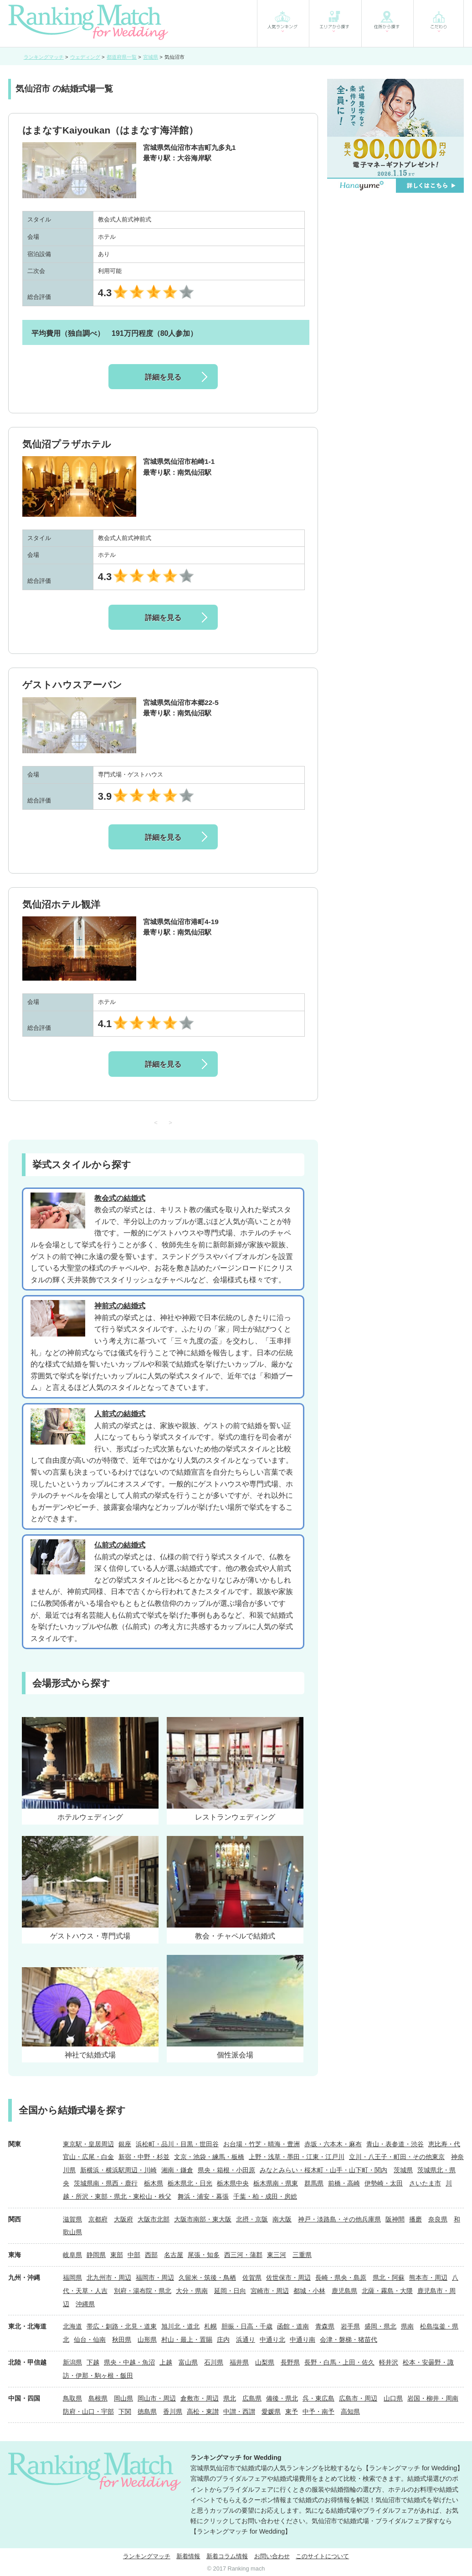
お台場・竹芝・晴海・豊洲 (261, 2144)
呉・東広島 (318, 2398)
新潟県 (72, 2362)
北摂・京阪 (252, 2219)
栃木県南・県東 (275, 2183)
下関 (124, 2411)
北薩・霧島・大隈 (387, 2290)
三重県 (302, 2254)
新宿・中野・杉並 (143, 2156)
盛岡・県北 (380, 2326)
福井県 (239, 2362)
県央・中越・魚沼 (129, 2362)
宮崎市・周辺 (270, 2290)
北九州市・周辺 (109, 2277)
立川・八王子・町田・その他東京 (397, 2156)
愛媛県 (271, 2411)
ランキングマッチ (146, 2556)
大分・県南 (192, 2290)
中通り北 (272, 2339)
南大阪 (282, 2219)
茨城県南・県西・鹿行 (106, 2183)
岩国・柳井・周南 (432, 2398)
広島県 (252, 2398)
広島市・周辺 (358, 2398)
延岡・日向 (230, 2290)
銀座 (124, 2144)
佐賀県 (252, 2277)
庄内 (223, 2339)
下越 (93, 2362)
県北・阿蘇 (389, 2277)
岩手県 (350, 2326)
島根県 (98, 2398)
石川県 (213, 2362)
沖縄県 (85, 2304)
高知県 (350, 2411)
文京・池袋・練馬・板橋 (209, 2156)
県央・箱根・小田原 (226, 2170)
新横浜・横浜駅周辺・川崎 (118, 2170)
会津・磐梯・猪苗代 (348, 2339)
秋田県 (121, 2339)
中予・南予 (318, 2411)
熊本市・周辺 (428, 2277)
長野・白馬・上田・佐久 (339, 2362)
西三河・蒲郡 (243, 2254)
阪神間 (395, 2219)
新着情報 (188, 2556)
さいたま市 (425, 2183)
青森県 (324, 2326)
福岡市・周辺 (155, 2277)
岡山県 (123, 2398)
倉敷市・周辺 (199, 2398)
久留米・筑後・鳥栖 (207, 2277)
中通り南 (302, 2339)
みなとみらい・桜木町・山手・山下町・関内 (323, 2170)
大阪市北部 (153, 2219)
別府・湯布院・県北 (142, 2290)
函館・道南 (293, 2326)
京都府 (98, 2219)
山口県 (393, 2398)
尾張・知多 (204, 2254)
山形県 (147, 2339)
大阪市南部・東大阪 (202, 2219)
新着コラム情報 (227, 2556)
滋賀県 (72, 2219)
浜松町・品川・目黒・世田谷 (177, 2144)
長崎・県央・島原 (340, 2277)
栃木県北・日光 (190, 2183)
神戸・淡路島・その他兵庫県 (339, 2219)
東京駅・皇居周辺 (88, 2144)
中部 (134, 2254)
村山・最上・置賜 (186, 2339)
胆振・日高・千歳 (246, 2326)
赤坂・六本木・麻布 (333, 2144)
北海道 (72, 2326)
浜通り (245, 2339)
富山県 (188, 2362)
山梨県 (264, 2362)
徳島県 (147, 2411)
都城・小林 (309, 2290)
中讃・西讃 (239, 2411)
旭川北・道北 (180, 2326)
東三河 (276, 2254)
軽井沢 (388, 2362)
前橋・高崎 (344, 2183)
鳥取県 (72, 2398)
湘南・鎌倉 (177, 2170)
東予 (291, 2411)
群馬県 (313, 2183)
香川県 (172, 2411)
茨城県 (403, 2170)
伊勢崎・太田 (383, 2183)
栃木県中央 (233, 2183)
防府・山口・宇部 (88, 2411)
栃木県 (153, 2183)
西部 (151, 2254)
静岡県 (96, 2254)
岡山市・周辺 (157, 2398)
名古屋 (173, 2254)
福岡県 (72, 2277)
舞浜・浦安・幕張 (203, 2196)
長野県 (290, 2362)
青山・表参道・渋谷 (395, 2144)
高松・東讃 (203, 2411)
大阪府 (123, 2219)
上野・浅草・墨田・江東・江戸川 (296, 2156)
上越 (165, 2362)
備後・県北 (282, 2398)
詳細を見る (163, 377)
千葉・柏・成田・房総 (265, 2196)
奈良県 (437, 2219)
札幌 (210, 2326)
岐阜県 (72, 2254)
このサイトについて (322, 2556)
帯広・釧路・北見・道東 (122, 2326)
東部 (116, 2254)
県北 (229, 2398)
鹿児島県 (344, 2290)
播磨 (415, 2219)
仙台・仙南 (90, 2339)
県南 (407, 2326)
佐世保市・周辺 (288, 2277)
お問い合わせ (272, 2556)
